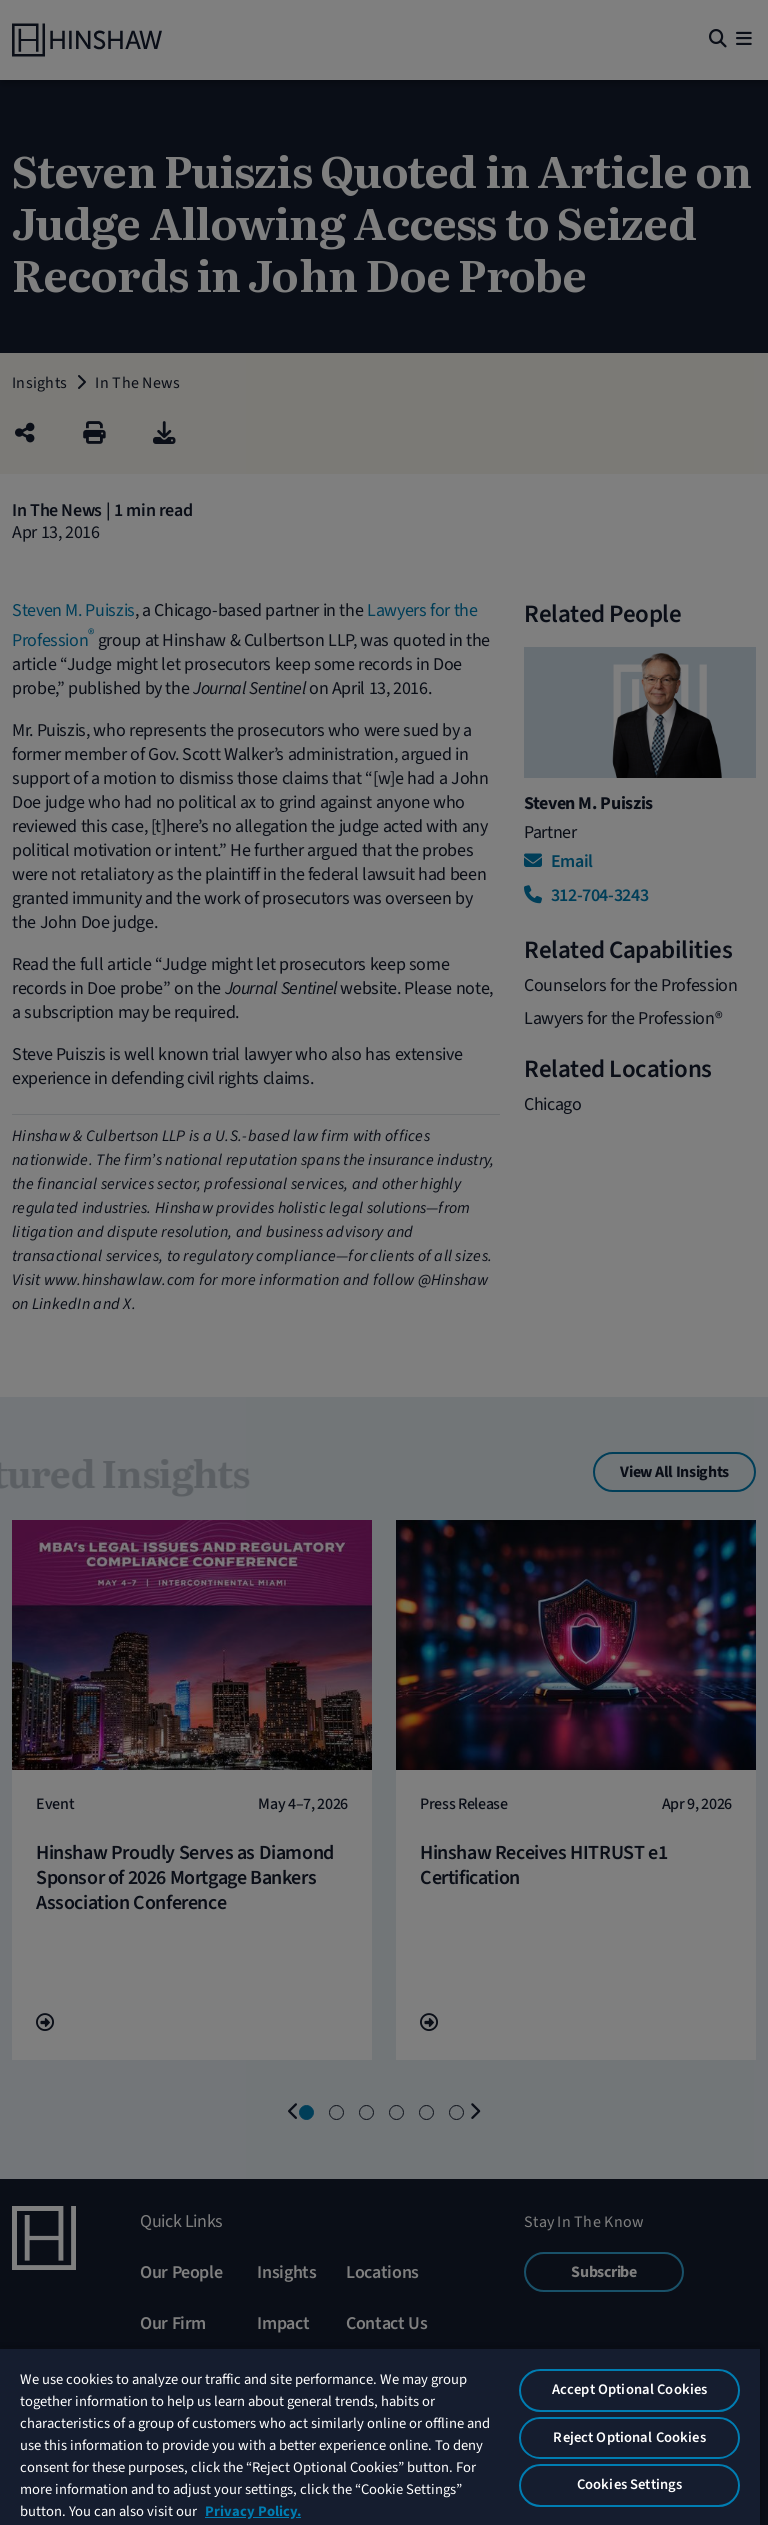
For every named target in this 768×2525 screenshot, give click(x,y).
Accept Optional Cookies (629, 2389)
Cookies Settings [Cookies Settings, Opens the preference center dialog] (629, 2484)
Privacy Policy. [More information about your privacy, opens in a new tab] (253, 2511)
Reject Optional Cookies (629, 2437)
